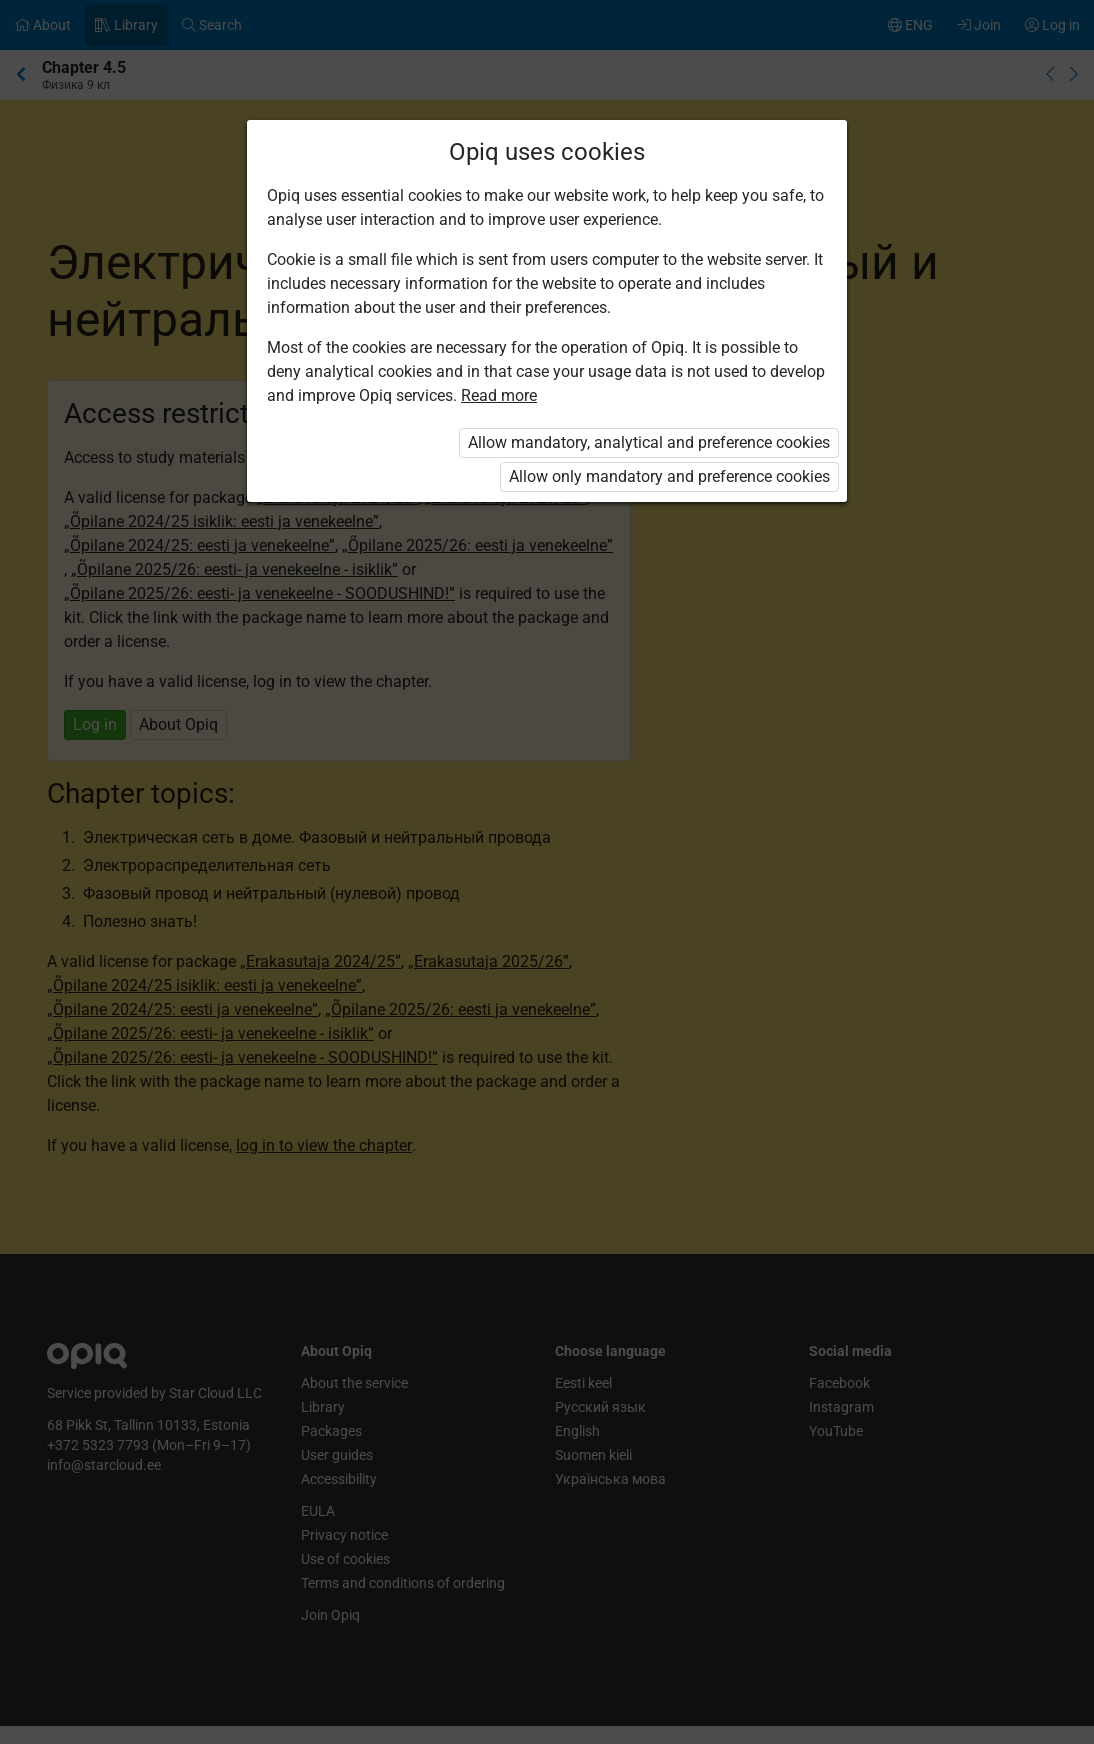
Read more (499, 395)
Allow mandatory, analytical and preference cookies (649, 442)
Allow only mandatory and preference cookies (669, 476)
